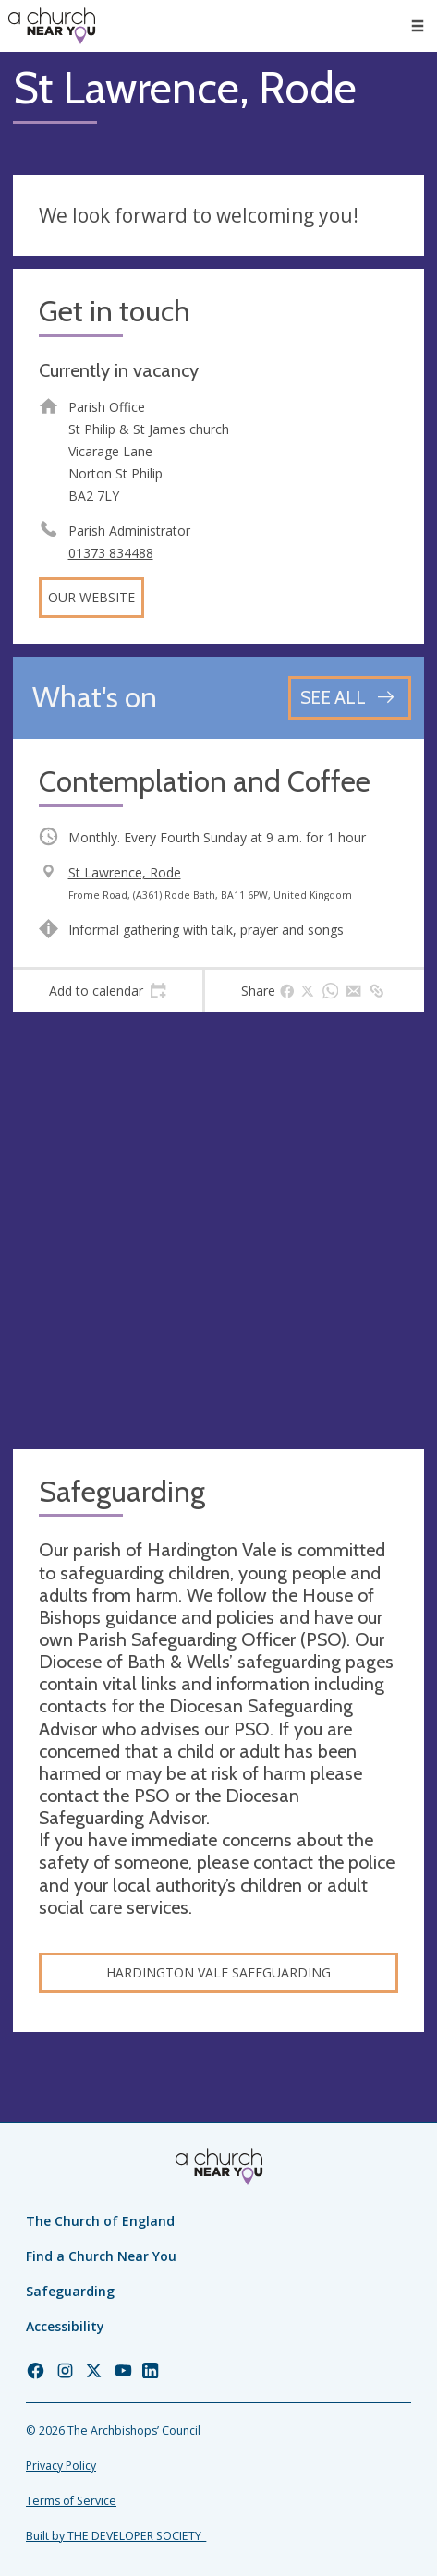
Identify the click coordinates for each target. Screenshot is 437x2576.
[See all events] (349, 698)
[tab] (107, 991)
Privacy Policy (61, 2465)
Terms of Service (71, 2501)
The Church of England (100, 2221)
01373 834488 (110, 553)
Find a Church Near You (101, 2256)
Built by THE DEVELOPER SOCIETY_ (116, 2536)
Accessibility (65, 2326)
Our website (91, 597)
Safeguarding (70, 2291)
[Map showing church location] (218, 1230)
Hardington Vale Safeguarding (218, 1972)
